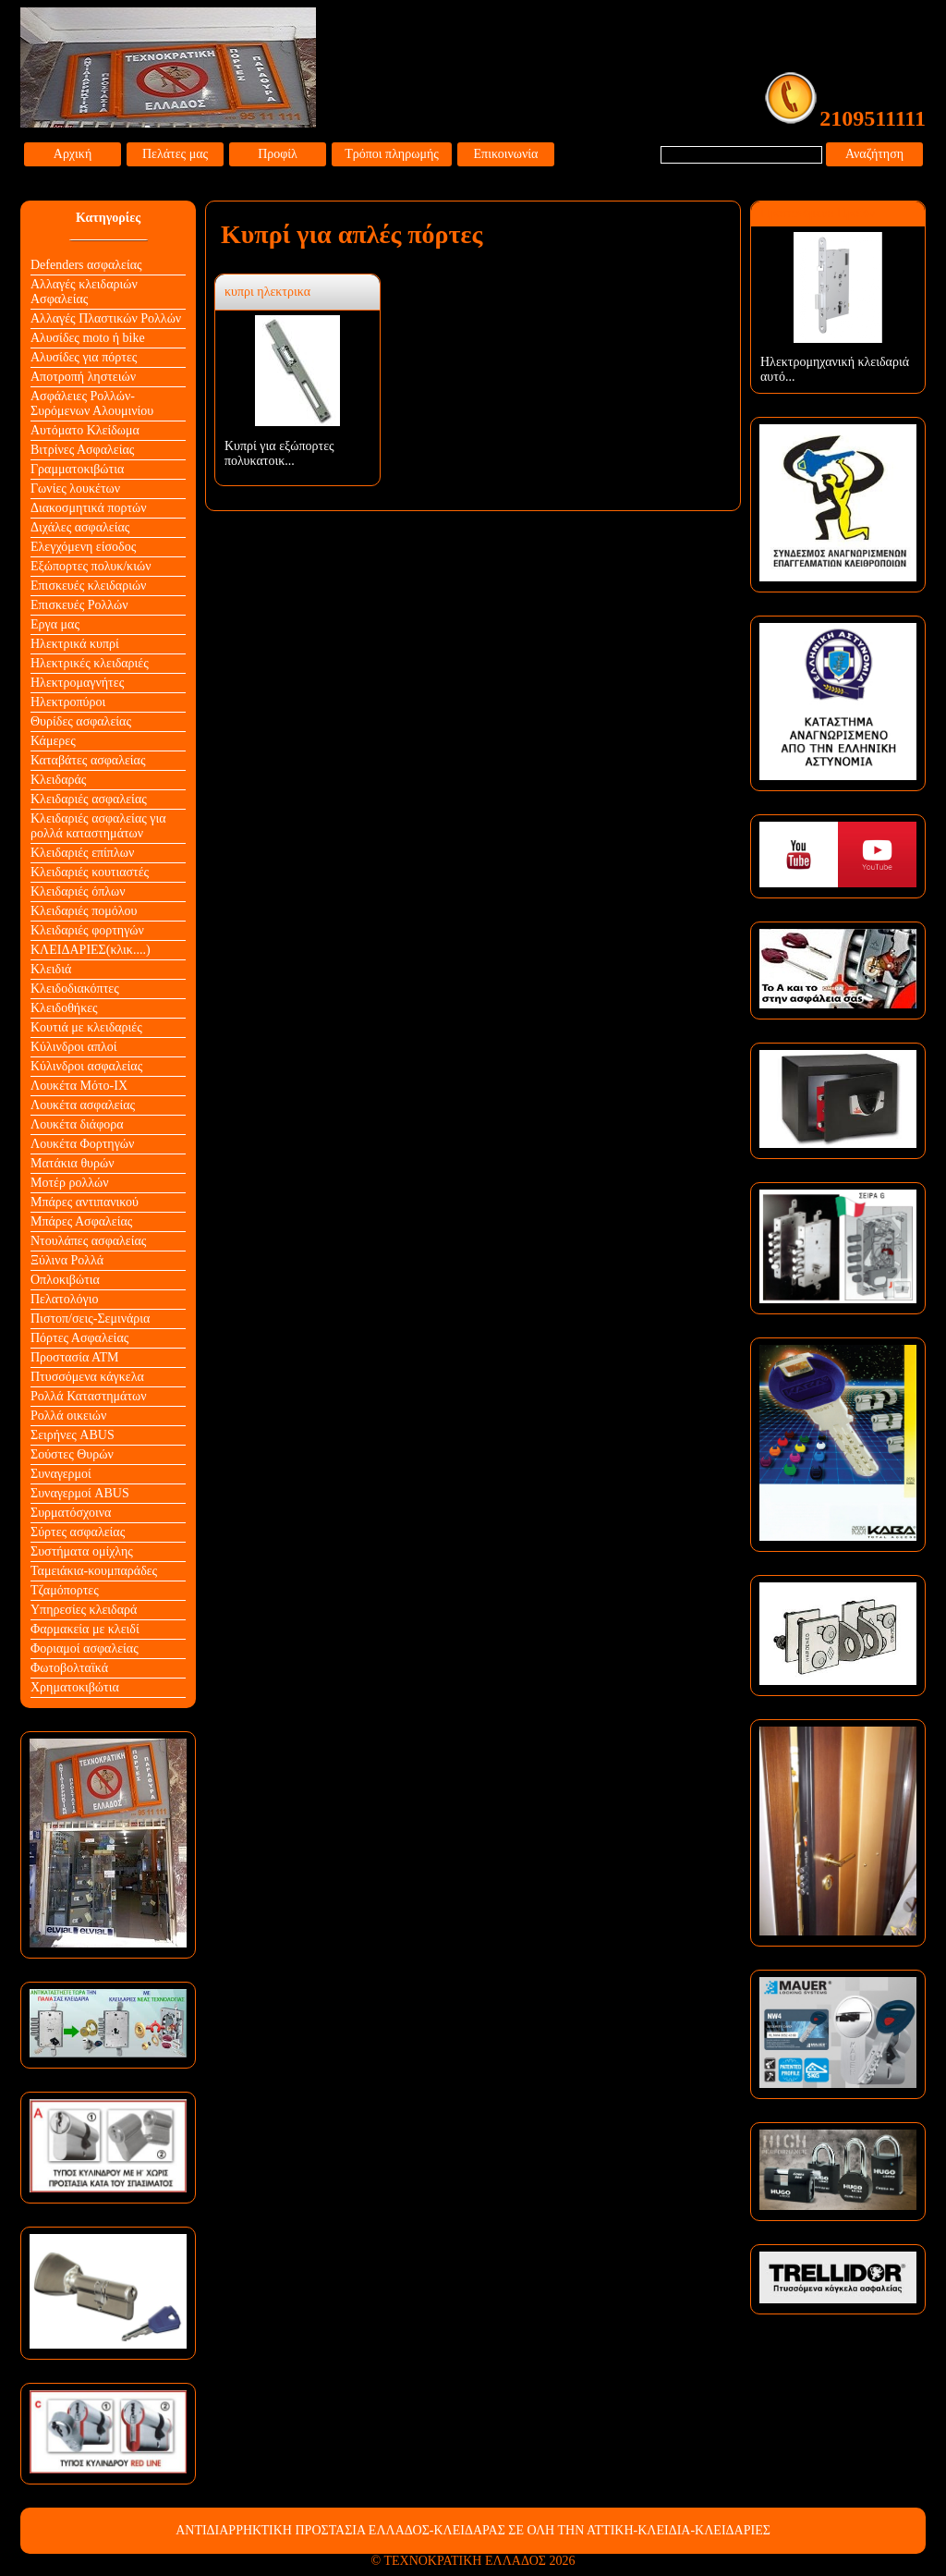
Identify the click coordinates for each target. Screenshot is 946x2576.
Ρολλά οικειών (68, 1415)
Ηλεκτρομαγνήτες (77, 683)
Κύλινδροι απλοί (73, 1047)
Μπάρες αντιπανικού (84, 1202)
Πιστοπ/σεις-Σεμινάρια (90, 1318)
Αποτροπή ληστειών (83, 377)
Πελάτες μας (175, 154)
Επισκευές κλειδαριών (88, 585)
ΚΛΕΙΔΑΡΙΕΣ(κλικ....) (90, 950)
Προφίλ (277, 154)
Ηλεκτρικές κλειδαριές (89, 663)
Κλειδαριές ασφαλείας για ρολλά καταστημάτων (98, 826)
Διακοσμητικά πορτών (88, 508)
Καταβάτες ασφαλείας (88, 760)
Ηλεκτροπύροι (67, 702)
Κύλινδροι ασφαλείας (86, 1066)
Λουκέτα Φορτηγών (82, 1144)
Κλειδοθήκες (64, 1008)
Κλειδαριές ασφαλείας (88, 799)
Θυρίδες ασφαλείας (80, 721)
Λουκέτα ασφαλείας (82, 1105)
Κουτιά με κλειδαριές (86, 1027)
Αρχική (72, 154)
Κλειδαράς (58, 780)
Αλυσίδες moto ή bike (87, 338)
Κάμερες (53, 741)
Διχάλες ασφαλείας (79, 527)
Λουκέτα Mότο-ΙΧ (78, 1086)
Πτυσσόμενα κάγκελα (87, 1377)
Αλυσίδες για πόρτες (83, 357)
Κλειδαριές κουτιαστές (89, 872)
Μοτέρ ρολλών (69, 1183)
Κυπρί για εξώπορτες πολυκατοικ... (279, 453)
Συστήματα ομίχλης (81, 1551)
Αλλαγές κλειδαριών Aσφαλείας (84, 291)
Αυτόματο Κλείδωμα (84, 430)
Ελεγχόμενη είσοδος (83, 547)
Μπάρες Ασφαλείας (81, 1221)
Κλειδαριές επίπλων (82, 853)
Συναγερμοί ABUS (79, 1493)
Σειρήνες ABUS (72, 1435)
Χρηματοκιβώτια (74, 1687)
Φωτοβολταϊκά (69, 1668)
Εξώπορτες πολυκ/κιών (90, 566)
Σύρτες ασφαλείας (77, 1532)
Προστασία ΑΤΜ (74, 1357)
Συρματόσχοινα (70, 1513)
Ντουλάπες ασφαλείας (88, 1241)
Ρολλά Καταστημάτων (88, 1396)
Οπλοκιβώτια (65, 1280)
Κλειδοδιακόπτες (74, 988)
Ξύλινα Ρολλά (66, 1260)
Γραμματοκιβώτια (77, 469)
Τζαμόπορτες (64, 1590)
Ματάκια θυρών (72, 1163)
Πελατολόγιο (64, 1299)
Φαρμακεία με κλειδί (84, 1629)
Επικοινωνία (506, 154)
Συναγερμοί (60, 1474)
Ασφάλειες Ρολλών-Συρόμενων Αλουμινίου (91, 403)
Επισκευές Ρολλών (79, 605)
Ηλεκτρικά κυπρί (74, 644)
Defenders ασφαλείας (86, 265)
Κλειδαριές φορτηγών (87, 930)
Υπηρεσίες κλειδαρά (83, 1610)
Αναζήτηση (874, 154)
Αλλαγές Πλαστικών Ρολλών (105, 318)
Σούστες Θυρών (72, 1454)
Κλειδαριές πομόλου (83, 911)
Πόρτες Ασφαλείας (79, 1338)
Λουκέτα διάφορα (77, 1124)
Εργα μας (54, 624)
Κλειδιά (50, 969)
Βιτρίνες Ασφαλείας (82, 450)
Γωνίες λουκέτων (75, 488)
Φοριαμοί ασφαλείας (84, 1648)
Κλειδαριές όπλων (78, 891)
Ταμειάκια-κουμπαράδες (93, 1571)
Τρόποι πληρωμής (392, 154)
